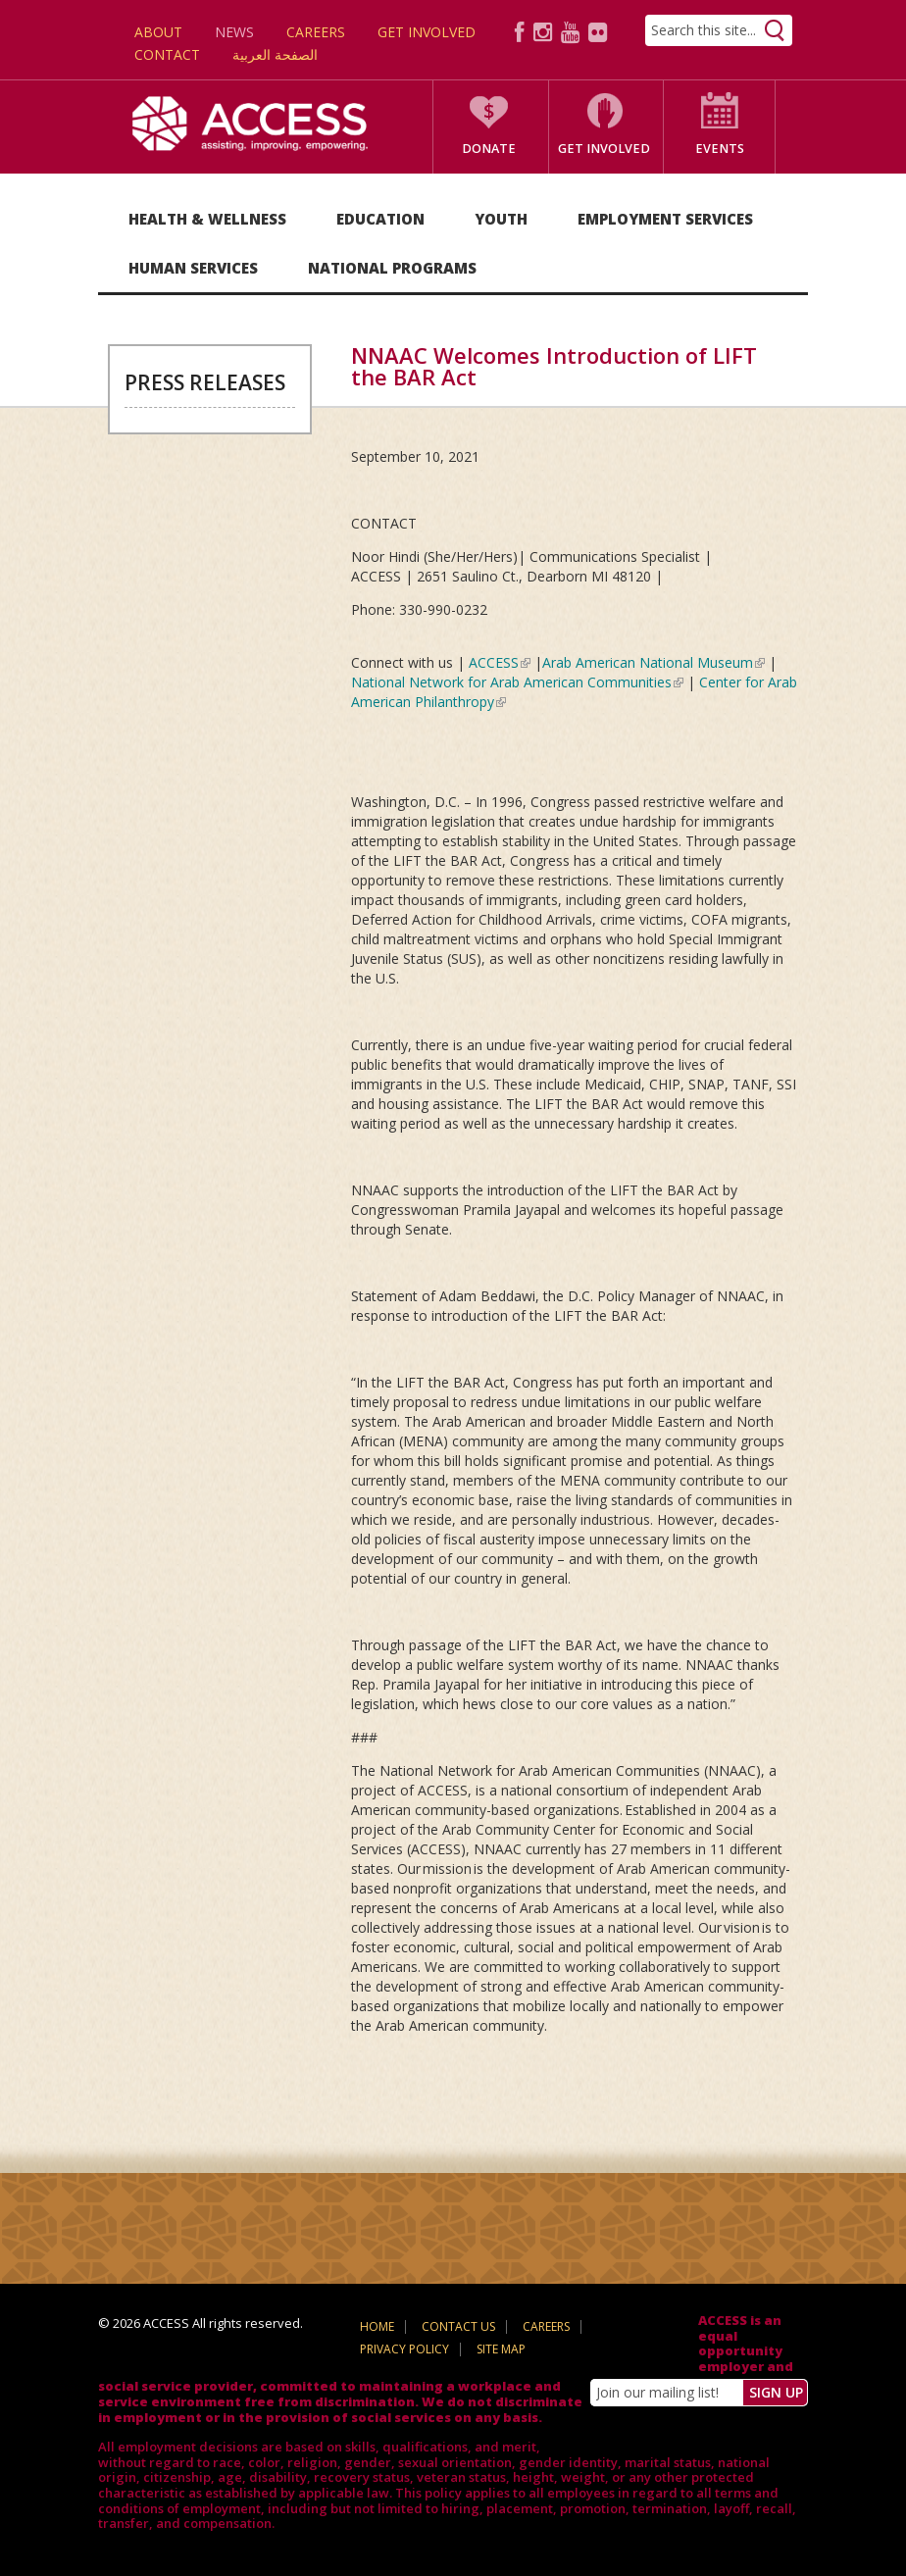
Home (377, 2326)
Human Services (193, 268)
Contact (167, 54)
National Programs (392, 268)
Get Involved (427, 32)
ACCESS (499, 662)
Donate (489, 148)
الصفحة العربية (275, 54)
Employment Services (665, 218)
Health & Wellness (207, 218)
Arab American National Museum (653, 662)
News (234, 32)
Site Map (501, 2349)
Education (380, 218)
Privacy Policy (404, 2349)
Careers (315, 32)
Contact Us (458, 2326)
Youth (501, 218)
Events (719, 148)
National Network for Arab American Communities (517, 682)
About (158, 32)
